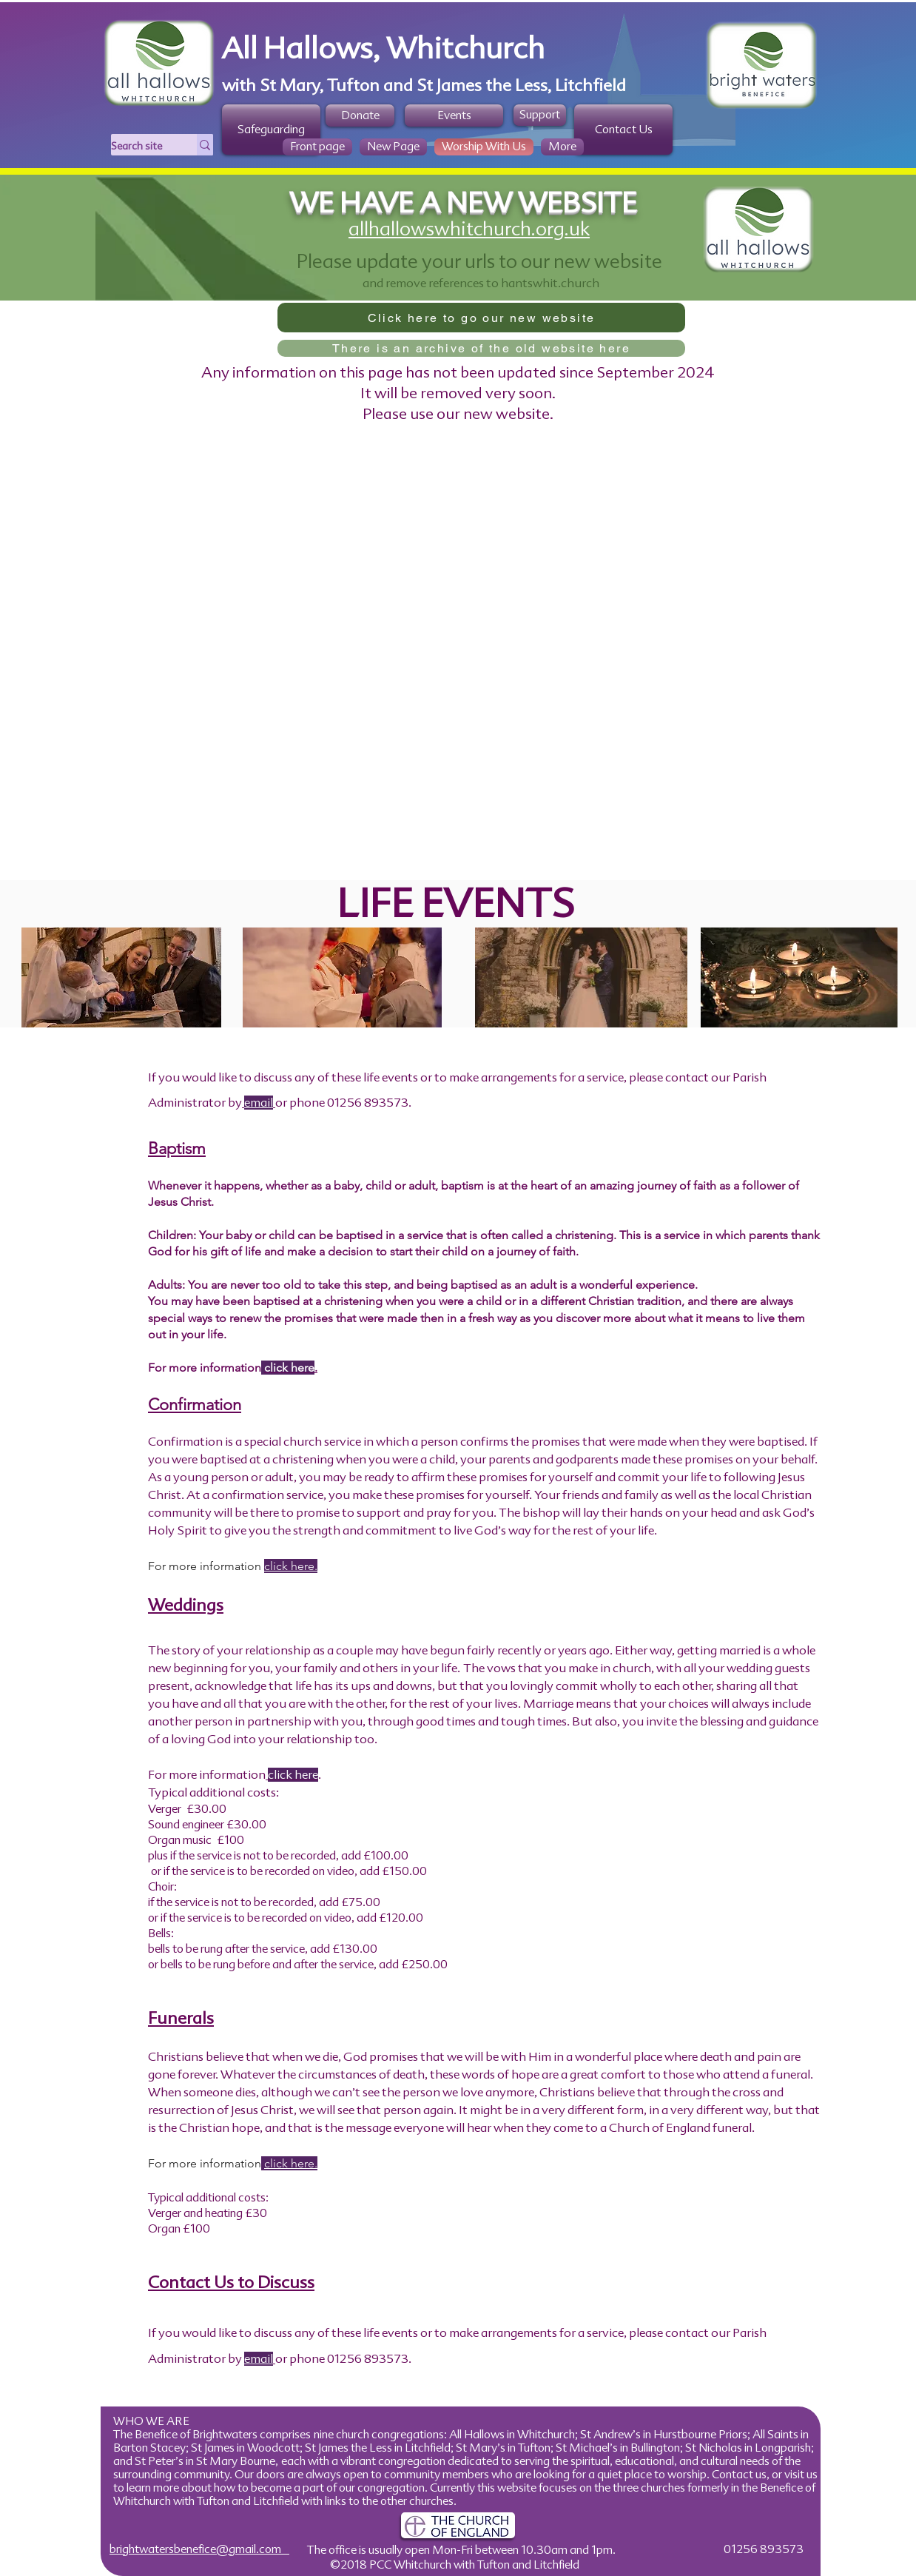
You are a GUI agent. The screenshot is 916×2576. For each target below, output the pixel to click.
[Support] (539, 115)
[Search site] (138, 146)
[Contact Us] (623, 129)
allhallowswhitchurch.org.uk (469, 229)
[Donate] (360, 115)
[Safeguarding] (271, 129)
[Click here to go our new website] (481, 317)
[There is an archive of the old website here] (481, 348)
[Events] (454, 115)
